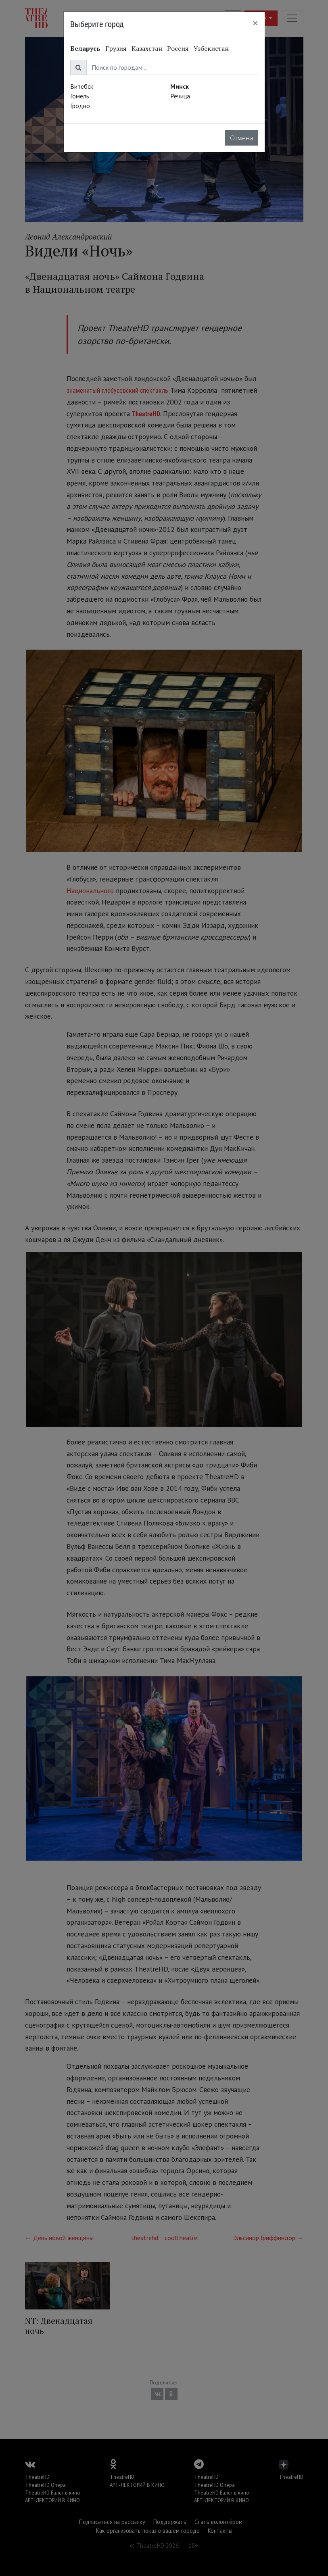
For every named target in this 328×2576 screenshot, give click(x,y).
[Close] (255, 23)
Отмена (241, 137)
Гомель (79, 96)
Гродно (80, 106)
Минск (179, 86)
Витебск (81, 86)
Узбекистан (211, 48)
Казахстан (147, 48)
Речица (180, 96)
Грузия (116, 48)
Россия (178, 48)
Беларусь (85, 48)
